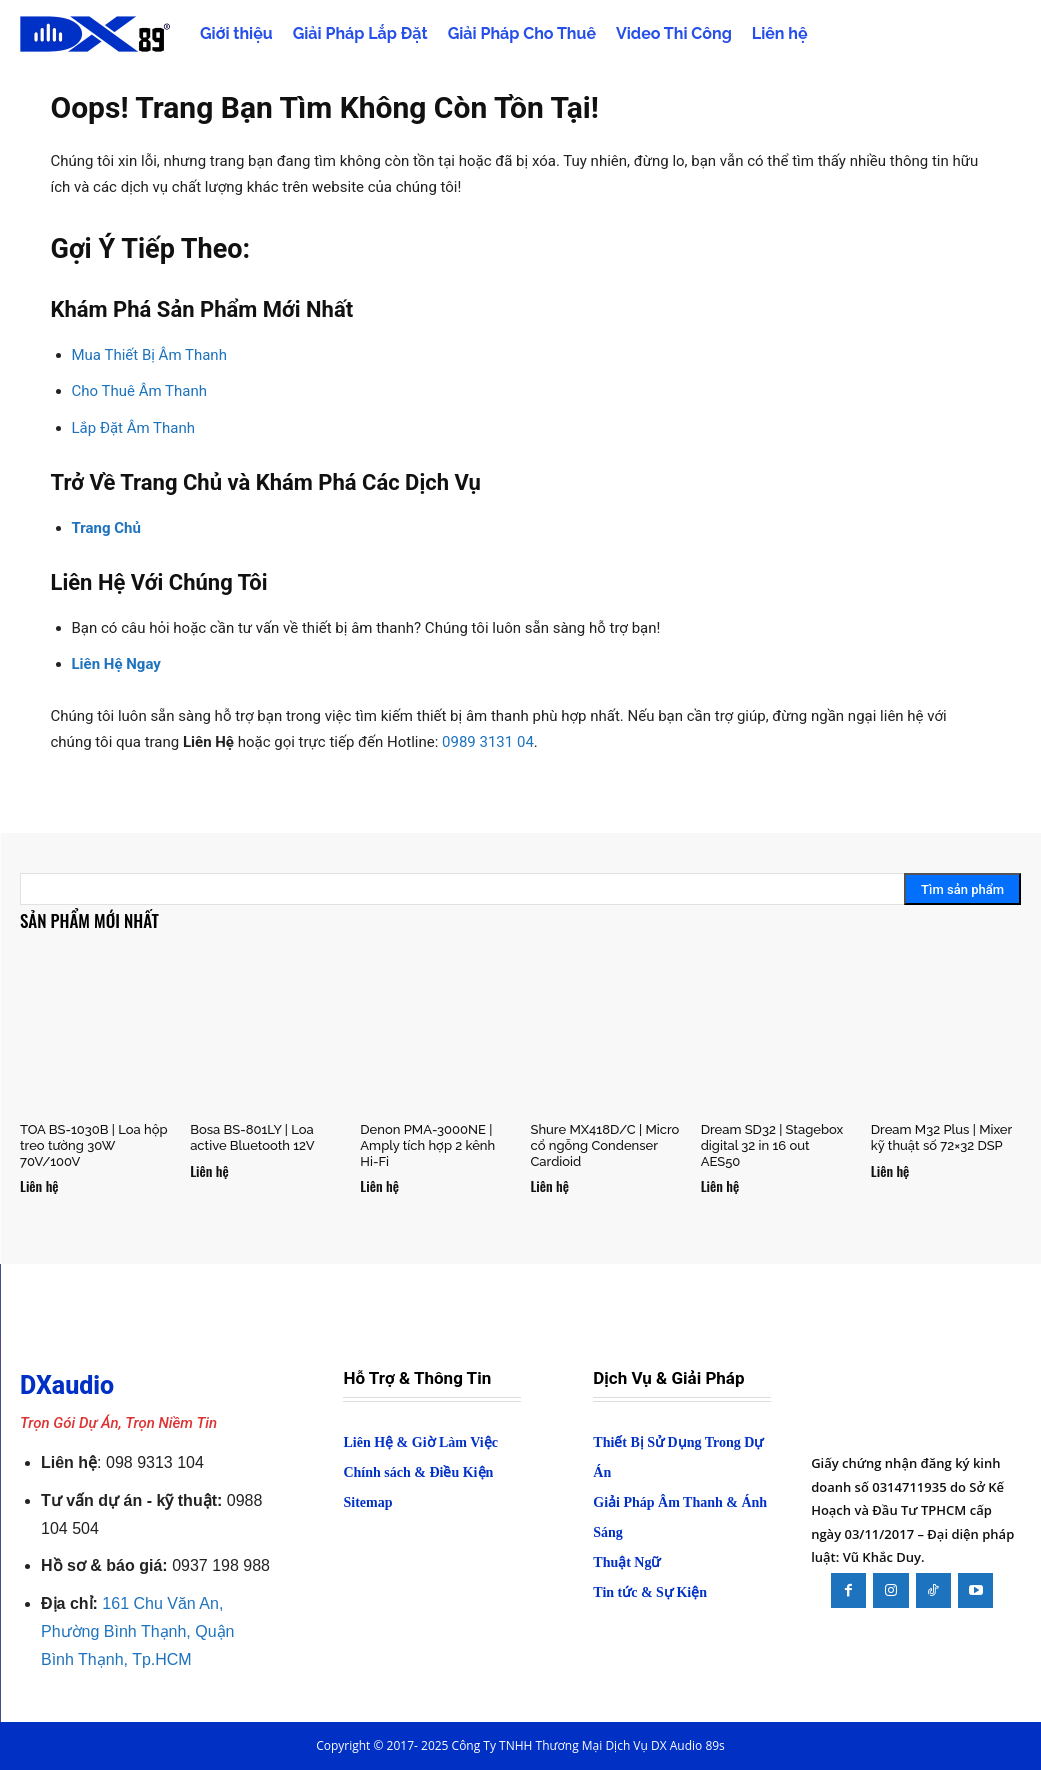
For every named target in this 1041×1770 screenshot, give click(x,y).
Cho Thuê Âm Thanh (139, 391)
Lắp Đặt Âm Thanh (134, 428)
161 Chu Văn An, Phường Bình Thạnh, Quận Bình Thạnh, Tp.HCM (137, 1631)
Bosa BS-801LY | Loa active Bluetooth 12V (252, 1137)
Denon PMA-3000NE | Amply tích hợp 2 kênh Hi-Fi (427, 1145)
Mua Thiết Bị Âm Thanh (149, 355)
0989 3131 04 (488, 742)
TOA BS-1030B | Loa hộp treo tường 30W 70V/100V (94, 1145)
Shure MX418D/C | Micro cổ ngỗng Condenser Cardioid (604, 1145)
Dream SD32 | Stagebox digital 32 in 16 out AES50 (772, 1145)
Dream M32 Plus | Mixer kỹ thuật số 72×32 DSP (941, 1137)
